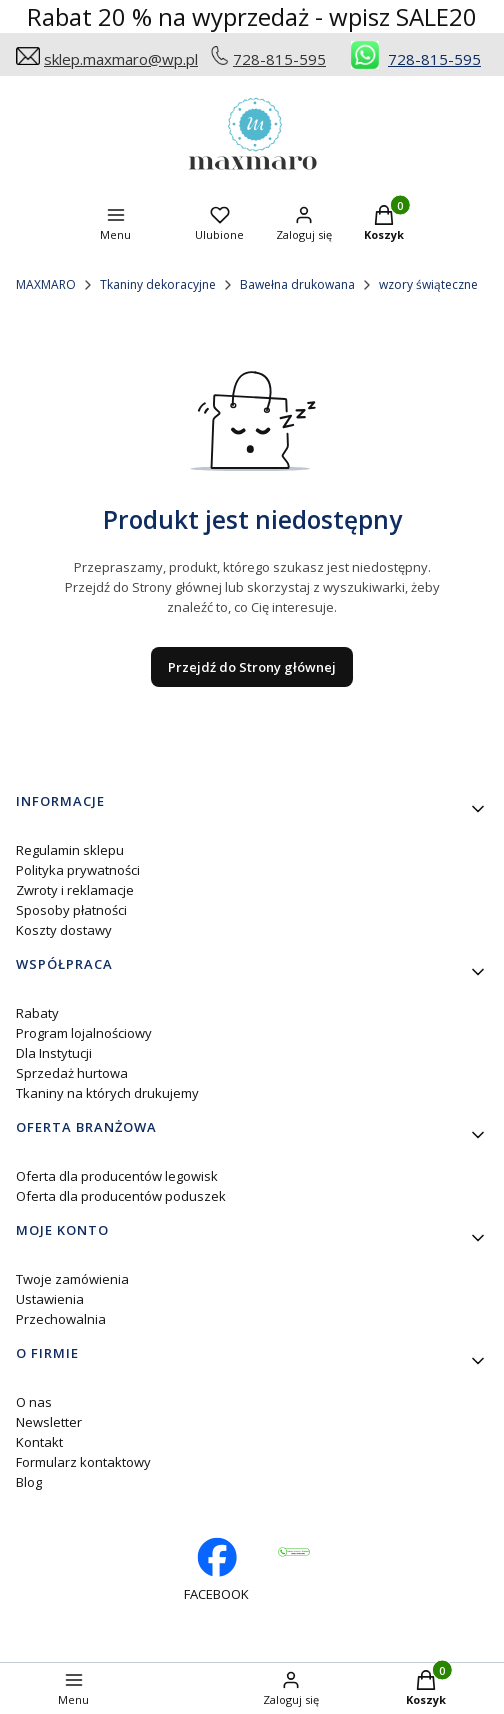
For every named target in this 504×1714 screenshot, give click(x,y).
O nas (34, 1402)
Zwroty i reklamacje (75, 890)
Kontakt (39, 1442)
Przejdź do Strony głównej (252, 667)
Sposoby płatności (71, 910)
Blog (29, 1482)
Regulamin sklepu (70, 850)
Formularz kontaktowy (83, 1462)
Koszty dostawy (64, 930)
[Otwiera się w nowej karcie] (294, 1552)
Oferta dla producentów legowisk (117, 1176)
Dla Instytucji (54, 1053)
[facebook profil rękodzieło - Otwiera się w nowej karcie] (216, 1570)
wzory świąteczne (428, 284)
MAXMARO (46, 284)
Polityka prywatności (78, 870)
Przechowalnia (61, 1319)
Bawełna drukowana (297, 284)
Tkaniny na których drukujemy (107, 1093)
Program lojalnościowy (84, 1033)
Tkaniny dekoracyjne (158, 284)
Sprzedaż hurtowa (72, 1073)
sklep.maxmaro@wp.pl (121, 59)
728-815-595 (279, 59)
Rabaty (37, 1013)
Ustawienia (50, 1299)
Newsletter (49, 1422)
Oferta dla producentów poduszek (121, 1196)
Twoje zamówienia (72, 1279)
